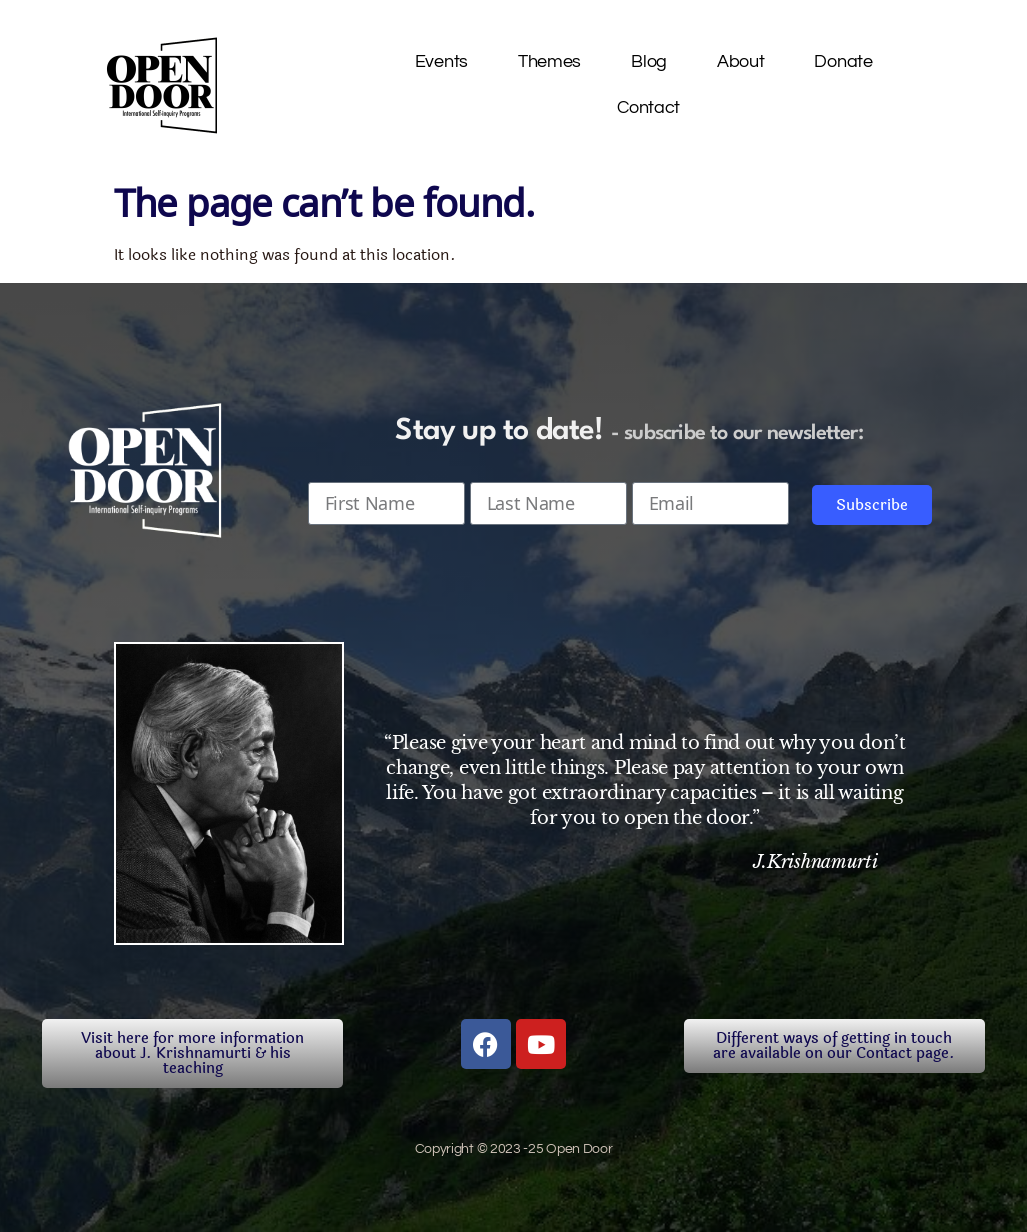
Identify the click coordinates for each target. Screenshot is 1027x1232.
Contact (648, 107)
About (741, 61)
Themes (549, 61)
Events (441, 61)
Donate (843, 61)
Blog (649, 61)
